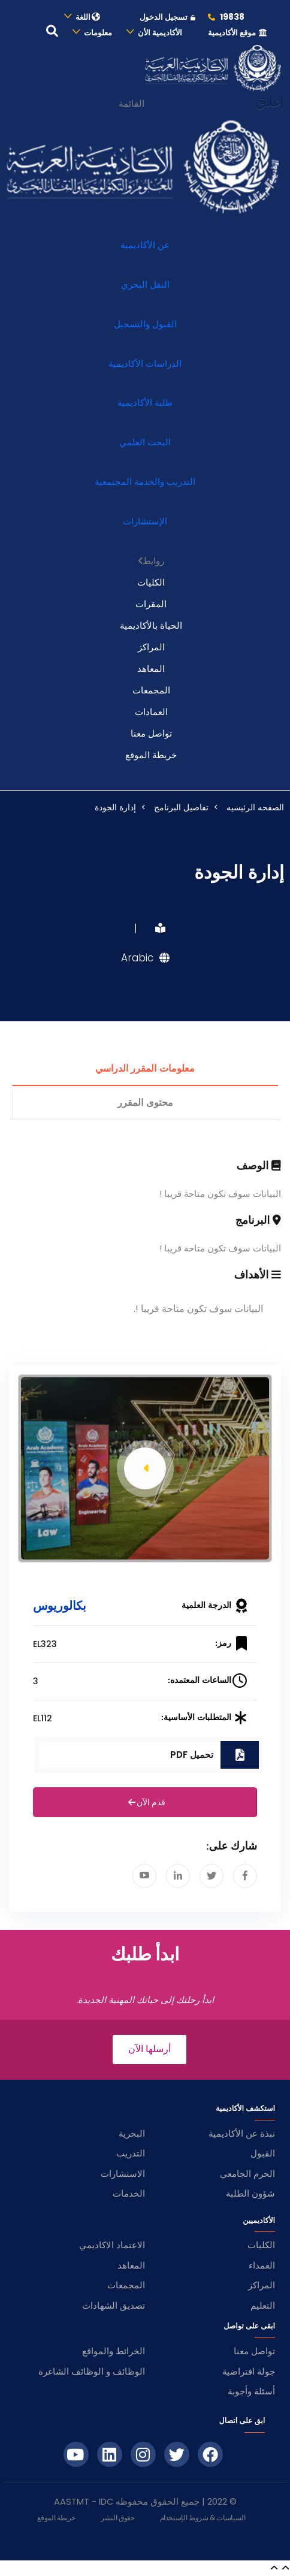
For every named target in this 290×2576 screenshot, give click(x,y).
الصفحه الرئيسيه (255, 807)
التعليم (262, 2305)
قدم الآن (145, 1802)
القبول (262, 2153)
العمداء (262, 2265)
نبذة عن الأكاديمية (242, 2133)
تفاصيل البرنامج (181, 807)
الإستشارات (145, 521)
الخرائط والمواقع (113, 2351)
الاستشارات (123, 2173)
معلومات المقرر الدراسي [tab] (144, 1068)
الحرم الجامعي (247, 2173)
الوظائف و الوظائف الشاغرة (91, 2371)
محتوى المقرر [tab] (145, 1102)
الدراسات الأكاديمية (145, 363)
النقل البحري (145, 284)
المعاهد (151, 668)
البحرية (132, 2133)
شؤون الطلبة (250, 2193)
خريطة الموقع (151, 755)
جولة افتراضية (248, 2371)
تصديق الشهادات (113, 2305)
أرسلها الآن (149, 2049)
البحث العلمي (145, 442)
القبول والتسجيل (145, 324)
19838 (225, 17)
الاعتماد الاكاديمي (112, 2245)
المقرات (151, 604)
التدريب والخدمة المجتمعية (145, 481)
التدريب (130, 2153)
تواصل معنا (151, 733)
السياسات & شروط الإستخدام (203, 2517)
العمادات (151, 711)
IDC (106, 2502)
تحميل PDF (191, 1754)
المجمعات (151, 690)
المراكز (151, 647)
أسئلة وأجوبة (251, 2391)
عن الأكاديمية (145, 245)
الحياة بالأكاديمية (151, 625)
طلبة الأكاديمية (145, 402)
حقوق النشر (117, 2517)
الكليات (151, 582)
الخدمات (129, 2193)
